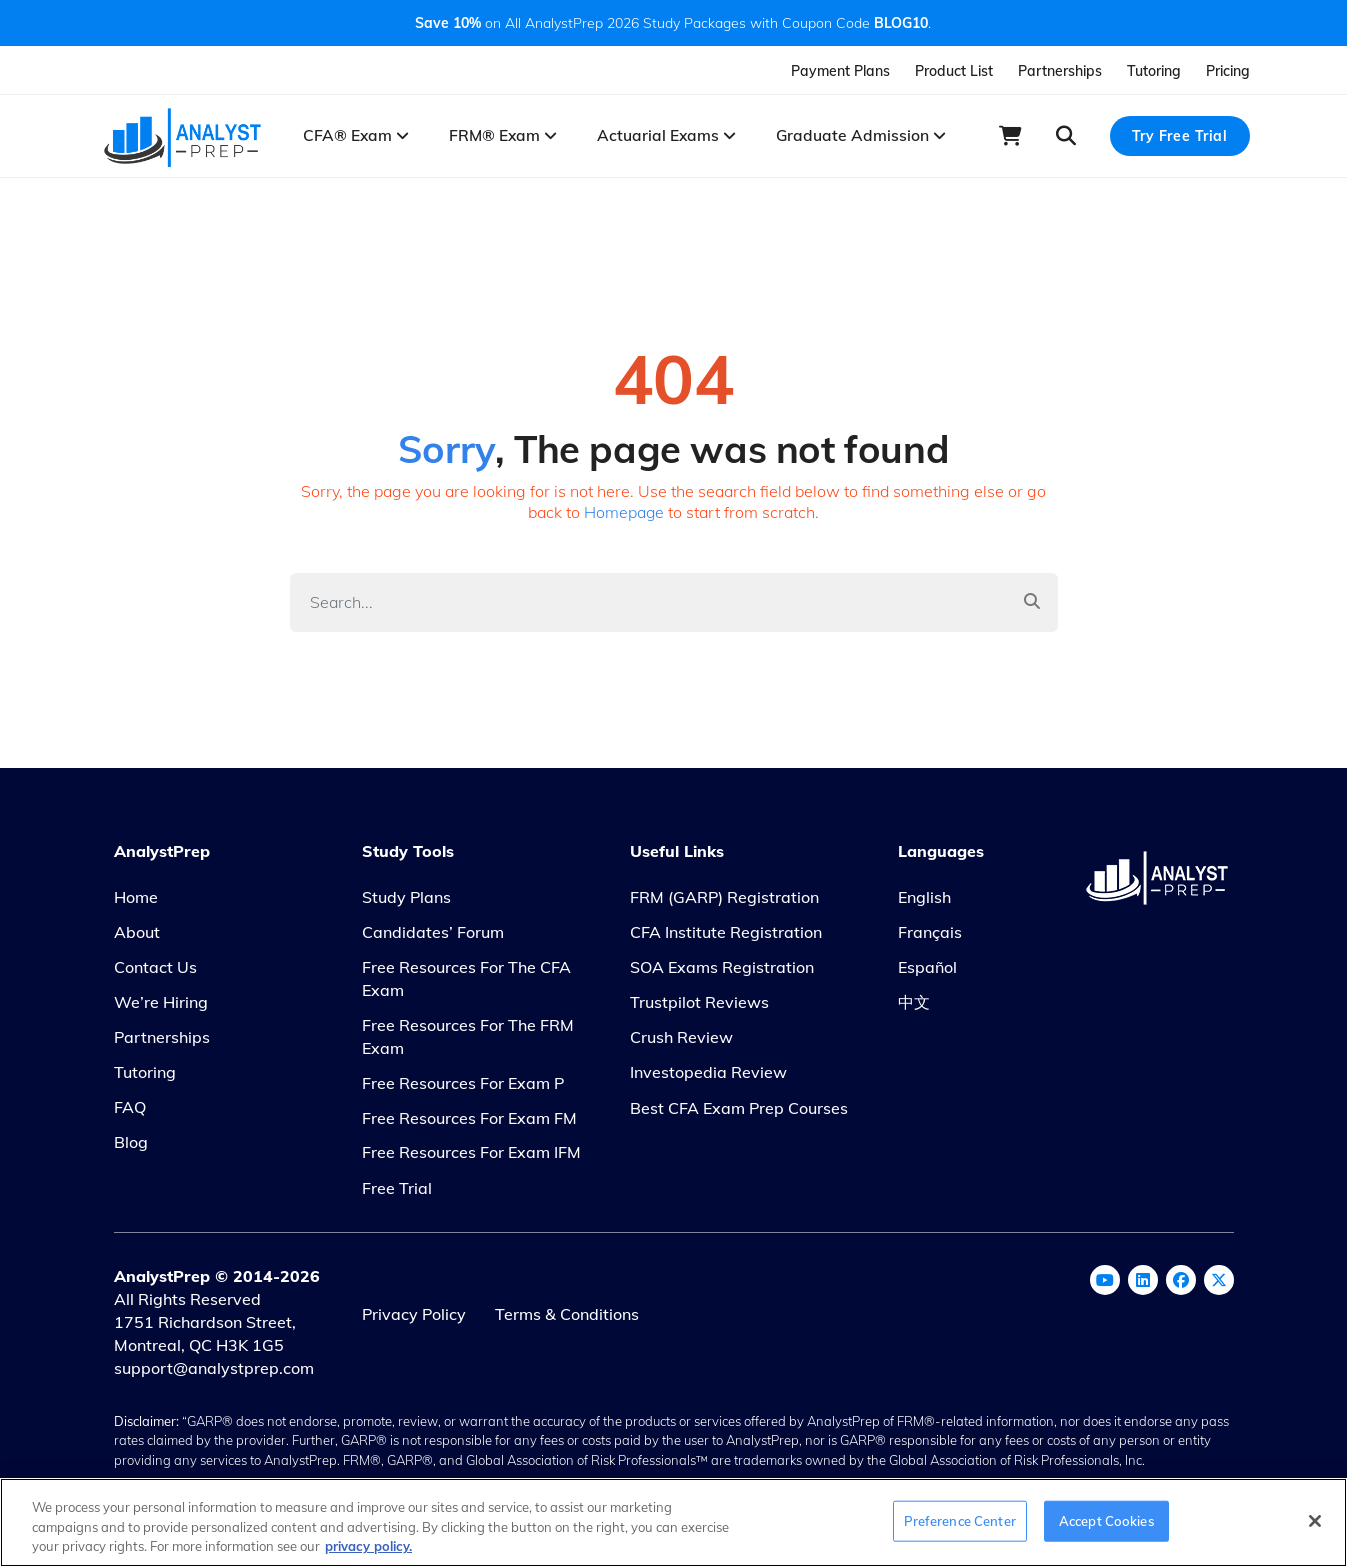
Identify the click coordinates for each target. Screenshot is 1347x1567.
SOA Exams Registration (722, 972)
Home (136, 903)
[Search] (648, 607)
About (137, 938)
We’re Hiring (161, 1007)
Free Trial (397, 1194)
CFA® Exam (362, 137)
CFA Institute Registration (726, 938)
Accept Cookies (1106, 1520)
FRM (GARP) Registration (724, 903)
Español (927, 972)
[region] (673, 1522)
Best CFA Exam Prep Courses (739, 1113)
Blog (131, 1147)
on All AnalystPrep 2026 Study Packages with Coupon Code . (673, 23)
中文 (914, 1007)
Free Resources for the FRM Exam (468, 1041)
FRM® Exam (505, 137)
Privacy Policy (414, 1319)
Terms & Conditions (570, 1319)
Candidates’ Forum (433, 938)
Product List (954, 71)
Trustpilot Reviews (699, 1007)
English (924, 903)
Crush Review (681, 1042)
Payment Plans (840, 71)
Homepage (624, 516)
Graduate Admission (848, 137)
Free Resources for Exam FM (469, 1123)
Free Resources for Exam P (463, 1088)
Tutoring (1154, 71)
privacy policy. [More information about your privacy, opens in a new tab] (368, 1546)
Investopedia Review (708, 1077)
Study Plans (406, 903)
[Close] (1315, 1521)
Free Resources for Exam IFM (471, 1158)
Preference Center (960, 1520)
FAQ (130, 1112)
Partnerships (1060, 71)
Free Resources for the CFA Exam (466, 983)
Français (930, 938)
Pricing (1228, 71)
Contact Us (155, 972)
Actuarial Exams (662, 137)
